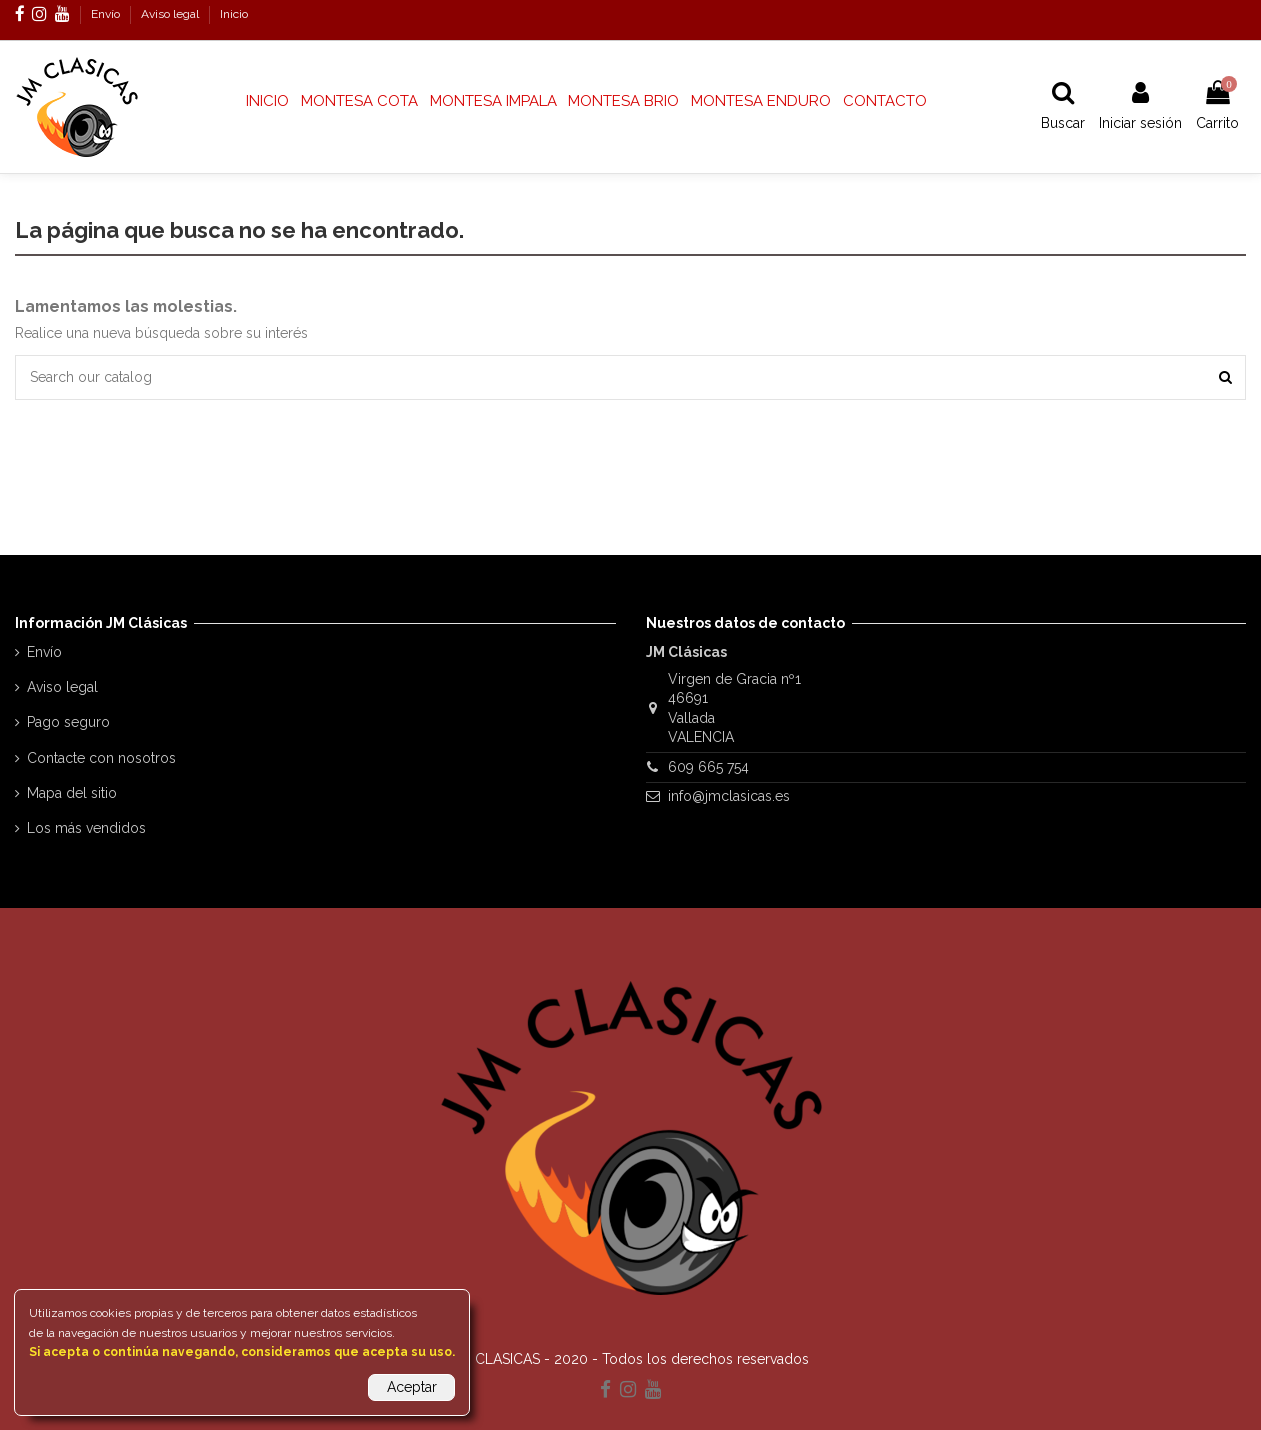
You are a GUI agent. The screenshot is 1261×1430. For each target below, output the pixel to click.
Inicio (234, 14)
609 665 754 (708, 767)
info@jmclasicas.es (729, 796)
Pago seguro (68, 722)
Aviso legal (171, 14)
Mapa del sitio (72, 793)
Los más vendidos (86, 828)
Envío (107, 14)
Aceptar (412, 1387)
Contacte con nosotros (101, 758)
